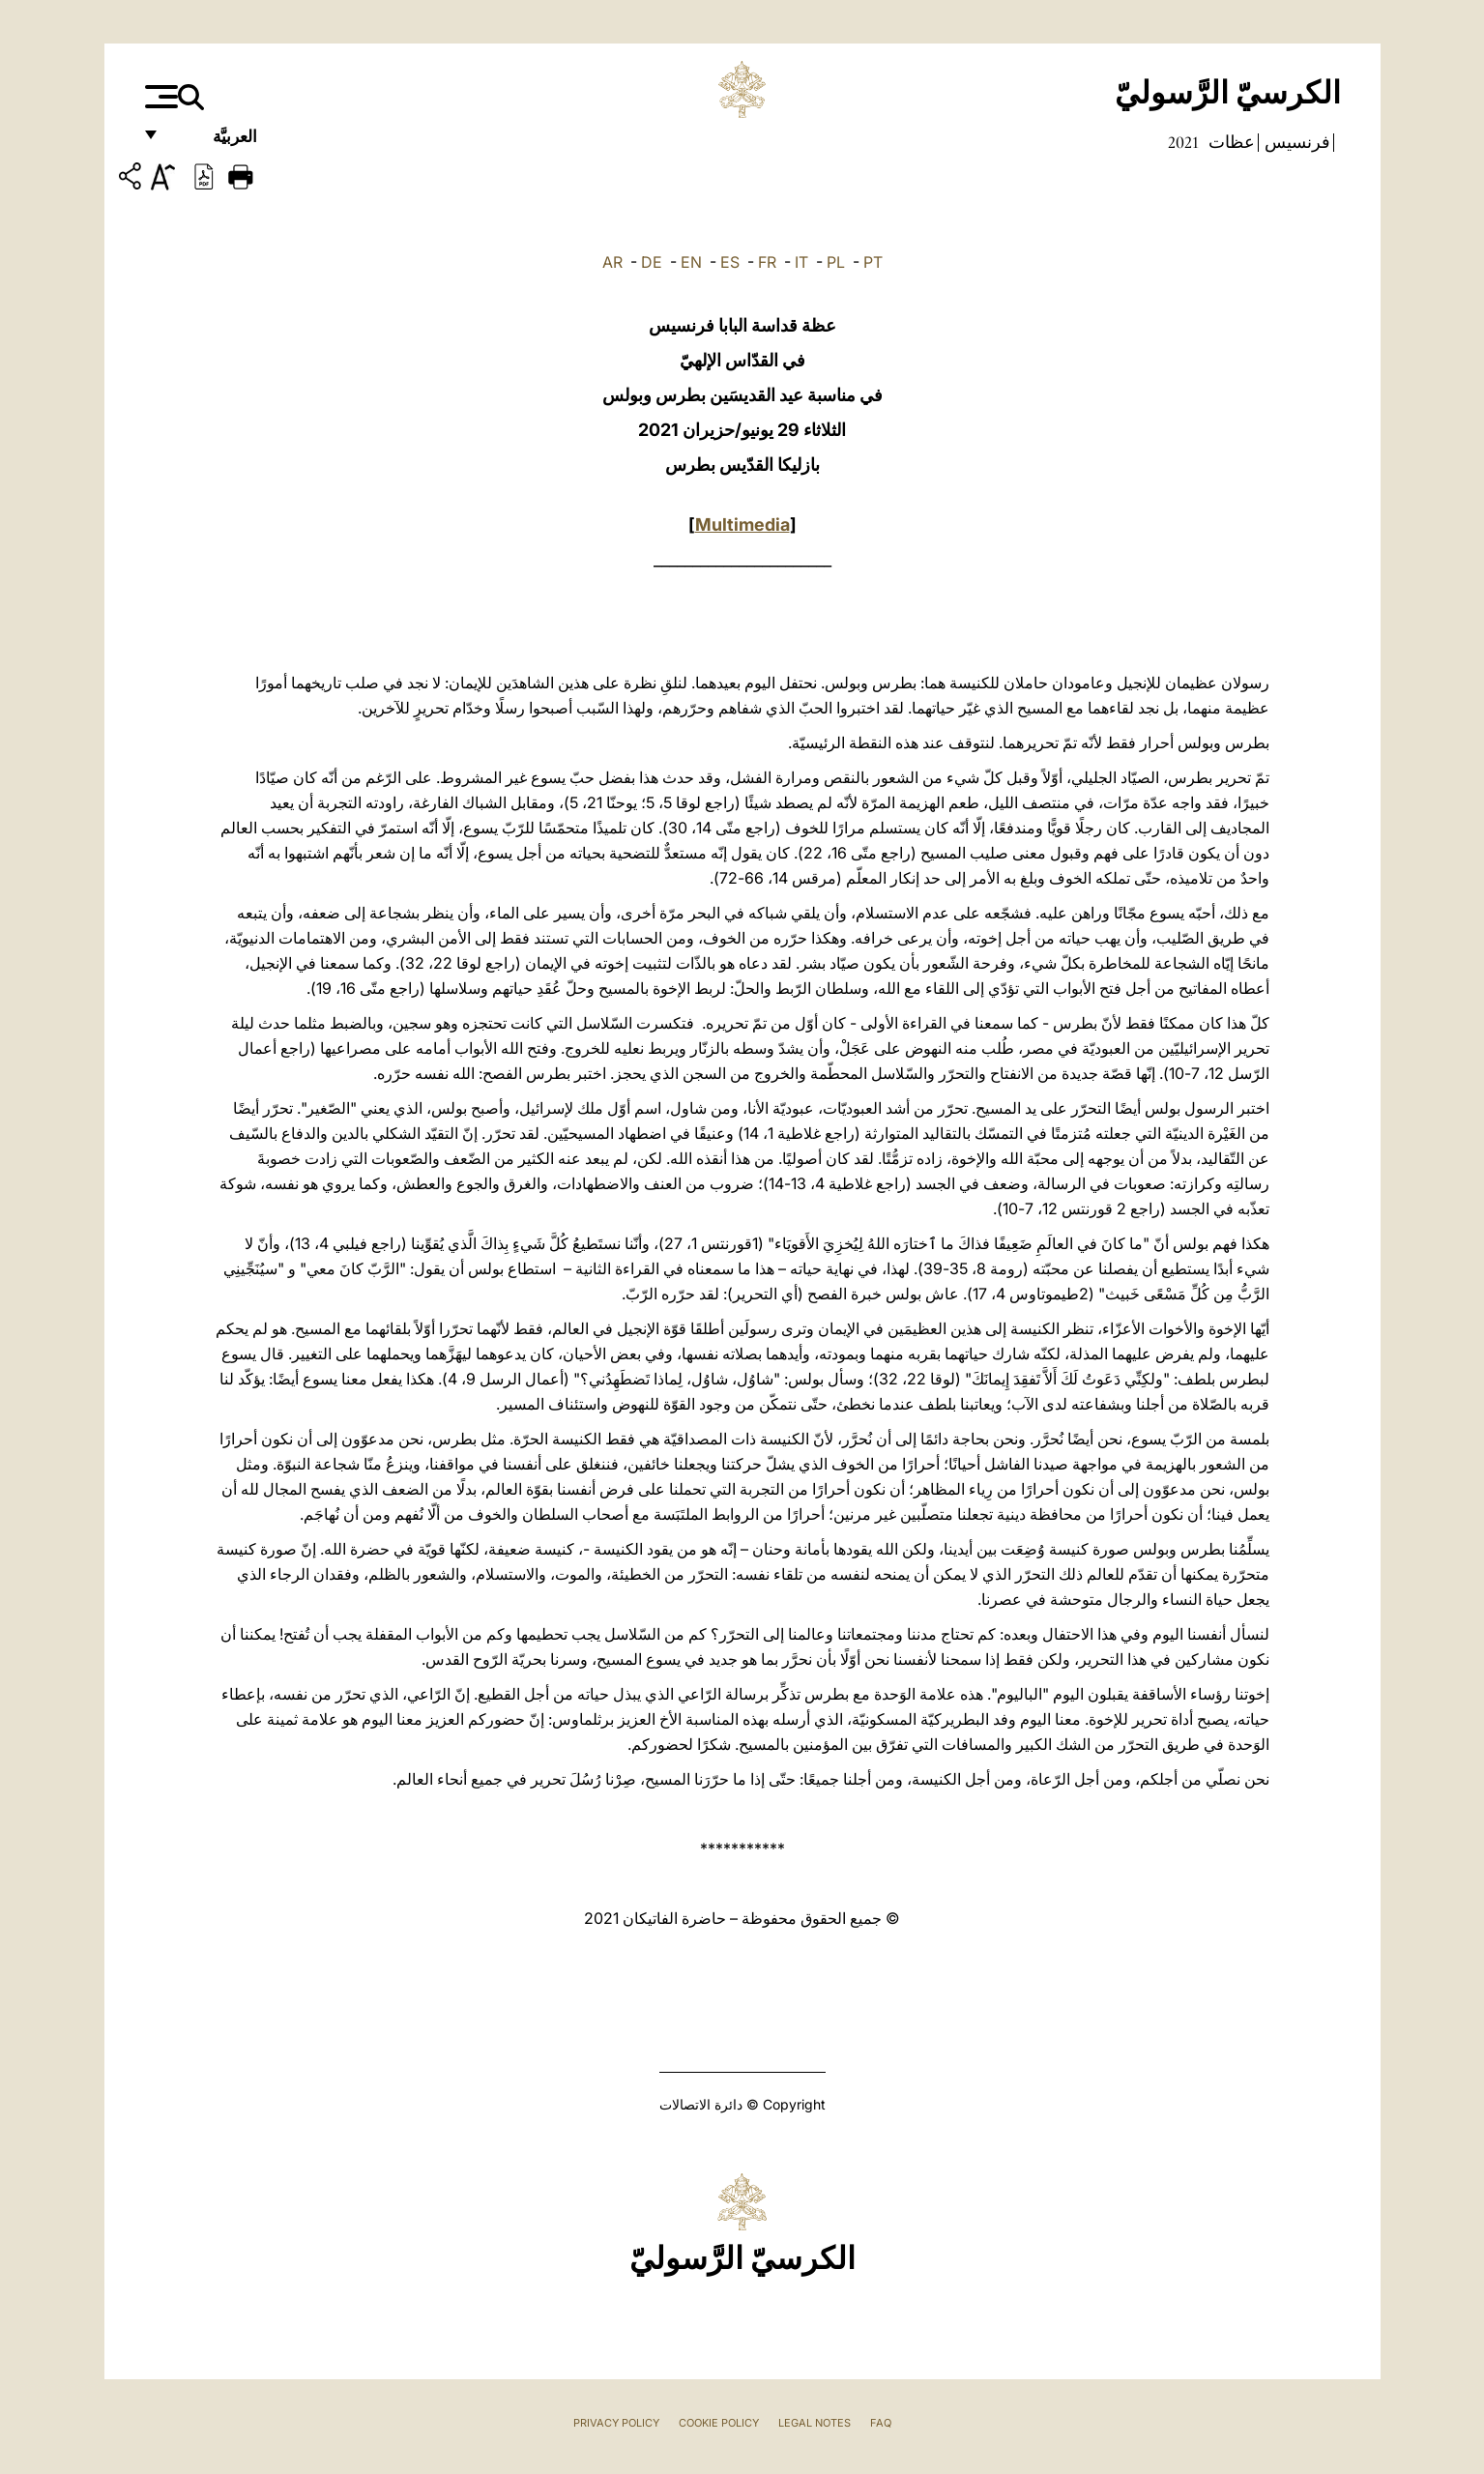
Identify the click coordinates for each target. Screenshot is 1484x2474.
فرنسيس (1295, 142)
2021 (1183, 142)
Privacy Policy (616, 2423)
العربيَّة (214, 143)
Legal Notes (814, 2423)
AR (612, 262)
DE (651, 262)
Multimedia (742, 524)
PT (873, 262)
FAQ (880, 2423)
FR (767, 262)
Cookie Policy (719, 2423)
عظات (1230, 142)
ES (730, 262)
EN (691, 262)
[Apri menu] (159, 96)
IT (801, 262)
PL (836, 262)
